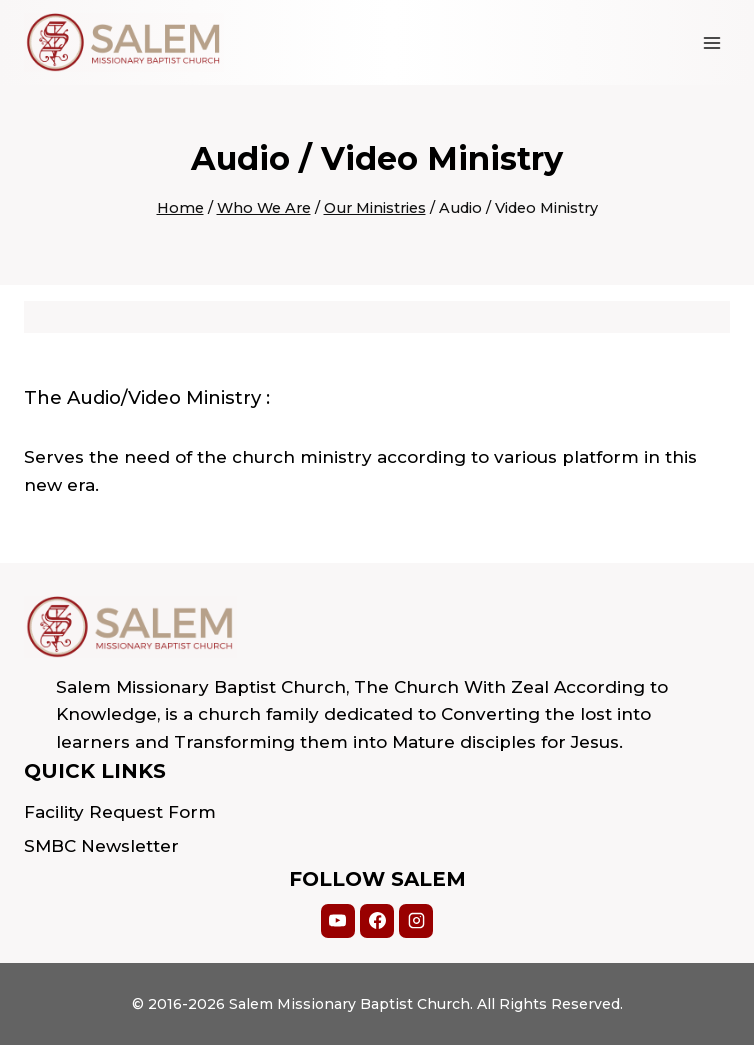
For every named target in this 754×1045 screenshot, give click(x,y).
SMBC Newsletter (101, 846)
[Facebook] (377, 921)
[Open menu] (711, 42)
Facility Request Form (120, 812)
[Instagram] (416, 921)
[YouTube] (338, 921)
